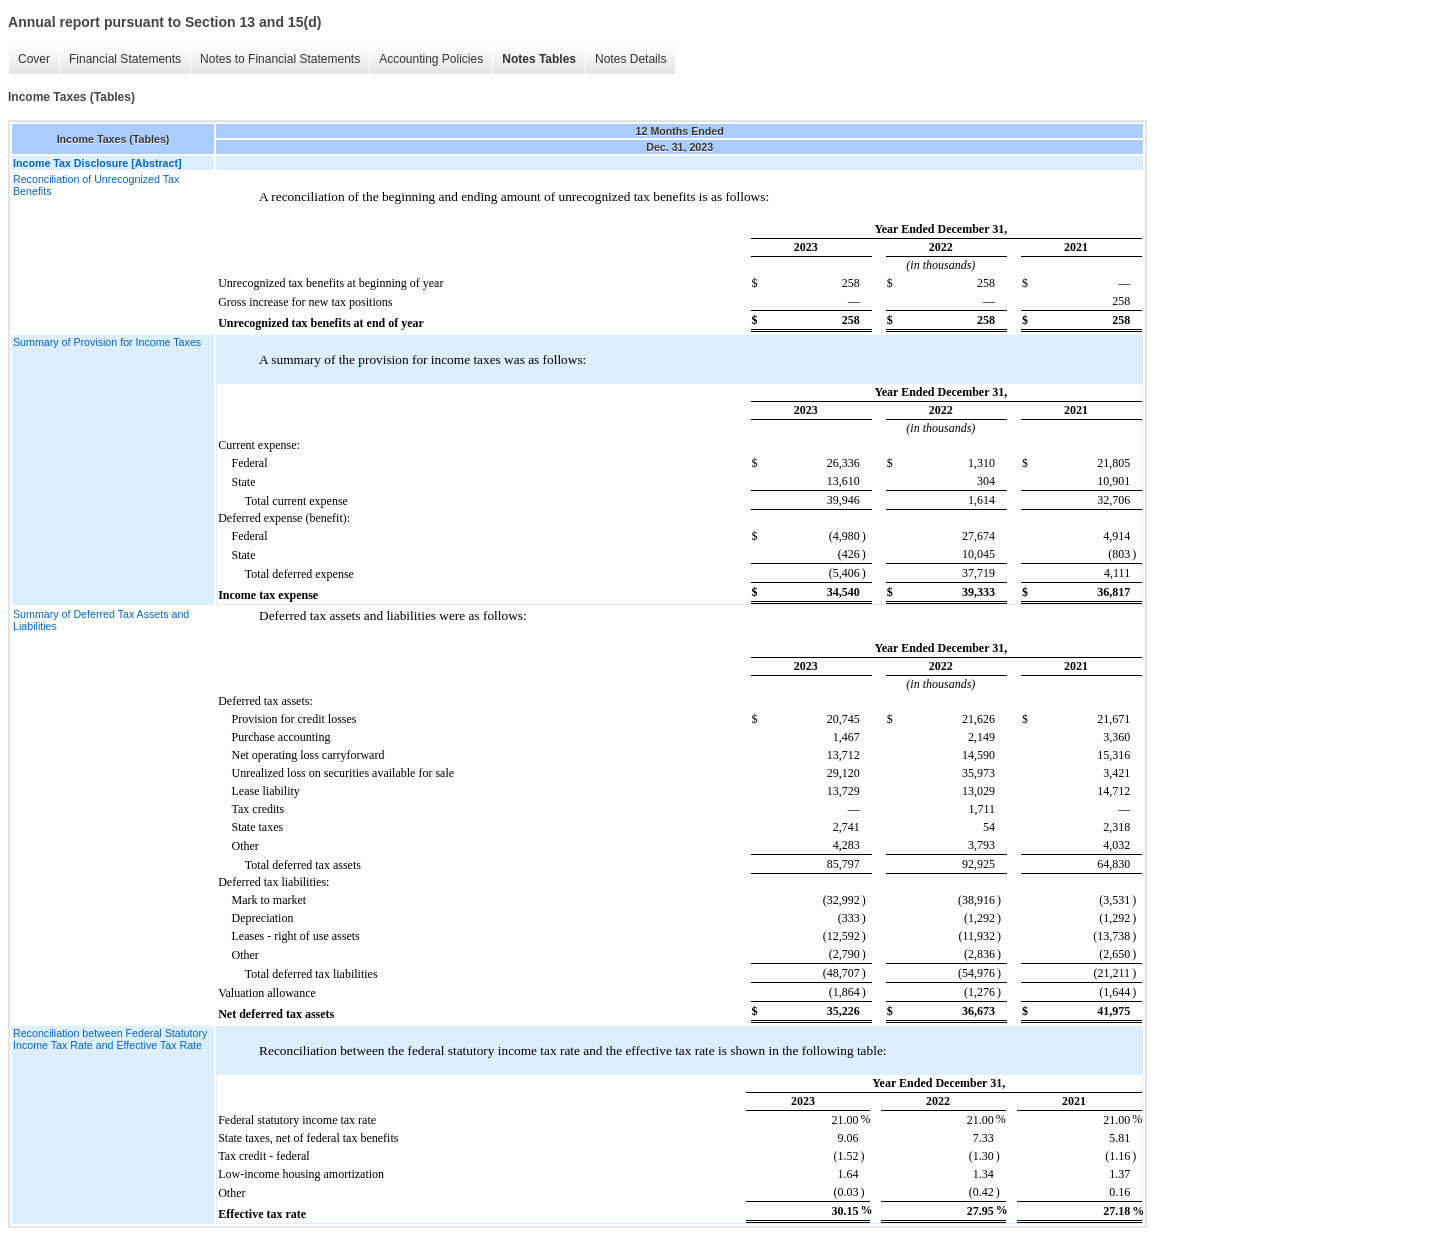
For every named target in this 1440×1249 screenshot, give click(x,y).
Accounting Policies (431, 59)
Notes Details (630, 59)
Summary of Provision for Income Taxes (107, 342)
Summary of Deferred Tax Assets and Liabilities (101, 620)
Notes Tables (539, 59)
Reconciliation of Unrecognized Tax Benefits (96, 185)
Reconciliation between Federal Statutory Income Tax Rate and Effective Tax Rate (110, 1039)
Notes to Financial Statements (280, 59)
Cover (34, 59)
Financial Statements (125, 59)
